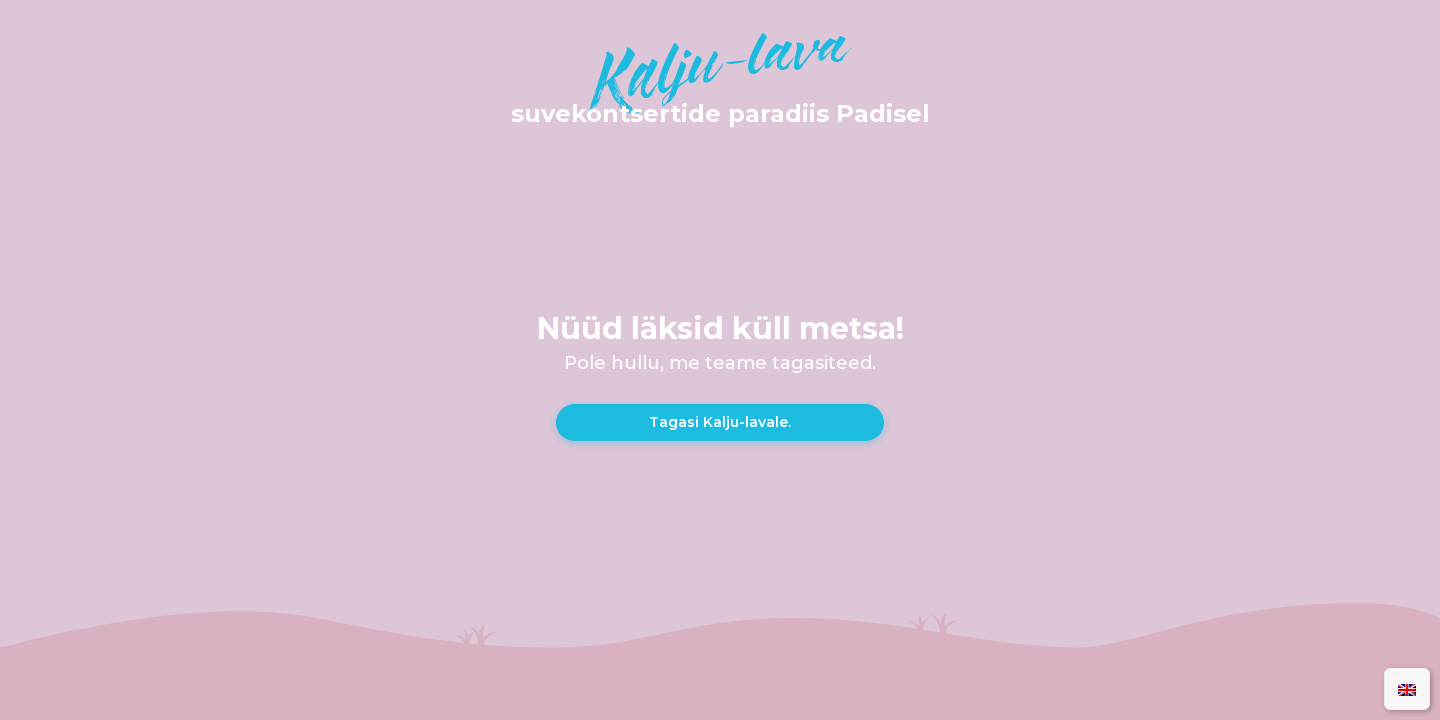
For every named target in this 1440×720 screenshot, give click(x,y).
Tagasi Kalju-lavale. (720, 422)
